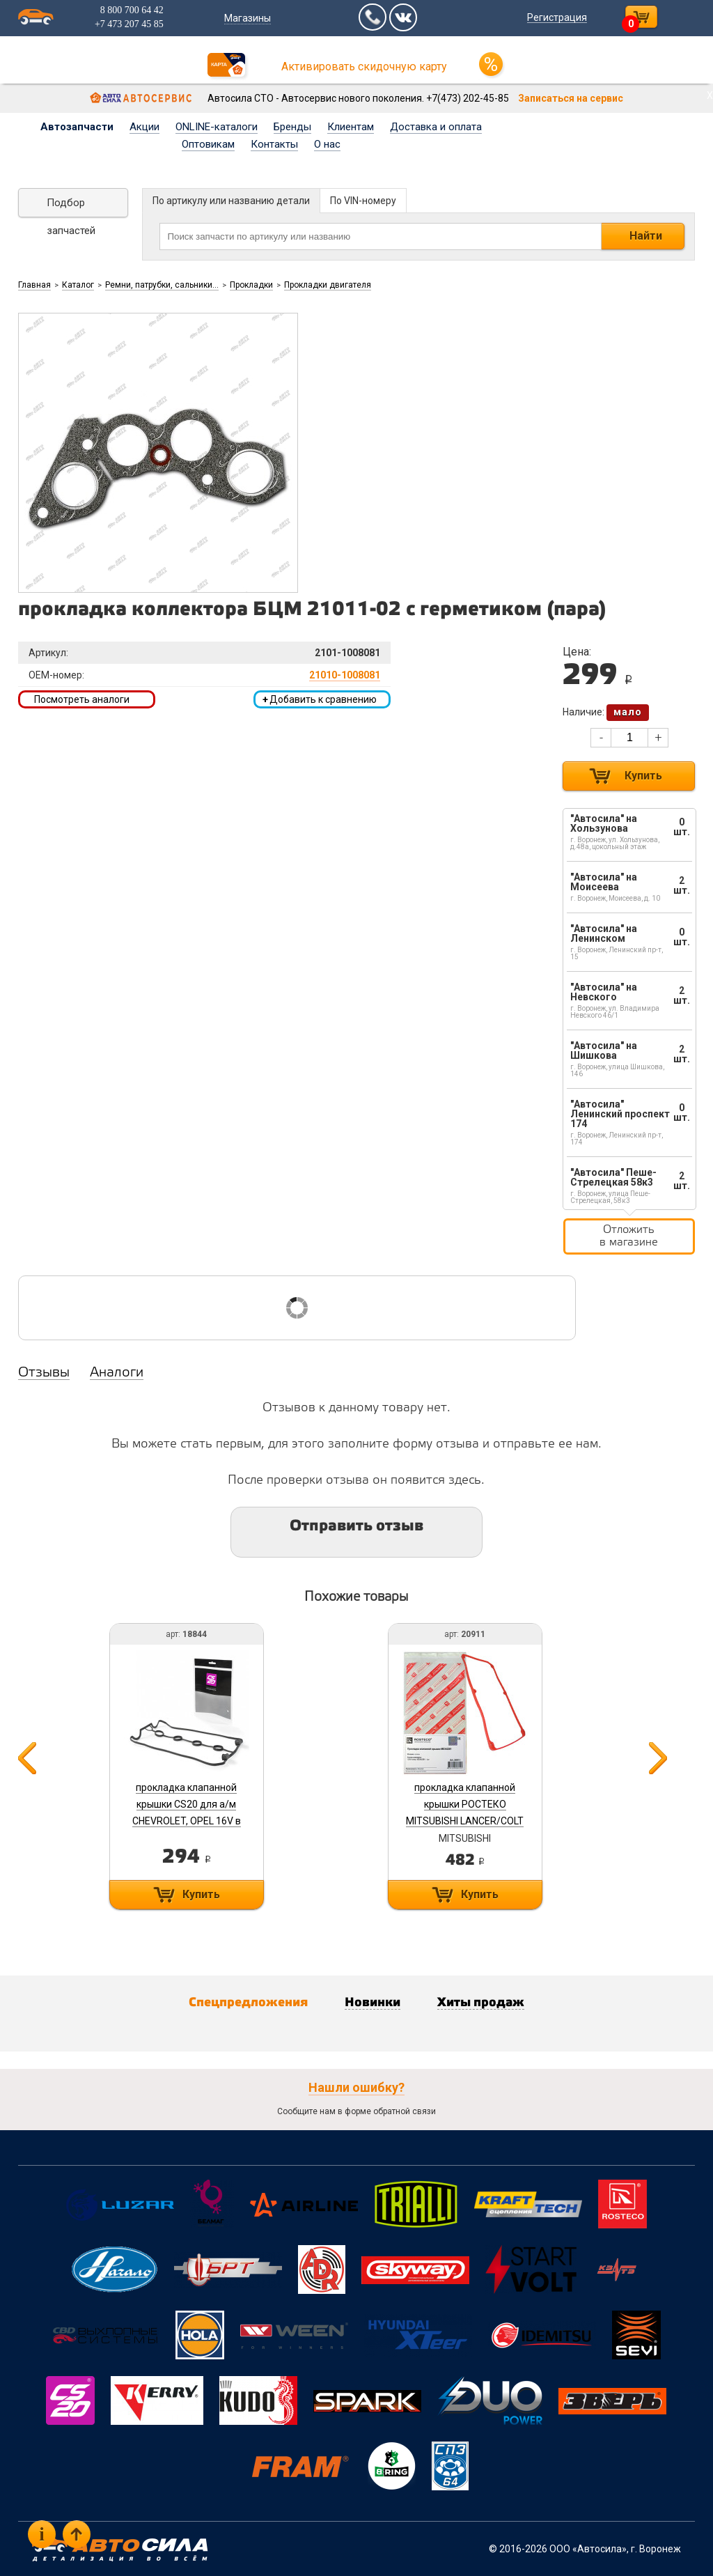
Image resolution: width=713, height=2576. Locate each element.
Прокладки (251, 285)
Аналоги (116, 1373)
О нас (327, 144)
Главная (34, 285)
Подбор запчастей (71, 206)
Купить (643, 775)
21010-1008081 (344, 675)
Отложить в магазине (629, 1236)
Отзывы (44, 1373)
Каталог (78, 285)
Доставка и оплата (436, 127)
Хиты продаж (480, 2002)
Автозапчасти (76, 127)
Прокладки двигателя (327, 285)
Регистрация (557, 17)
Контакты (274, 144)
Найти (645, 235)
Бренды (292, 127)
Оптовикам (208, 144)
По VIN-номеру (363, 200)
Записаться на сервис (570, 98)
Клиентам (350, 127)
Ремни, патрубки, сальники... (162, 285)
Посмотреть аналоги (82, 699)
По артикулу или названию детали (231, 200)
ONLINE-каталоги (216, 127)
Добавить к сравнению (320, 699)
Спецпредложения (248, 2002)
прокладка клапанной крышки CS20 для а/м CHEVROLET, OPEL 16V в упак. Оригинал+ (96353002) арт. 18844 (186, 1821)
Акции (144, 127)
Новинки (372, 2002)
